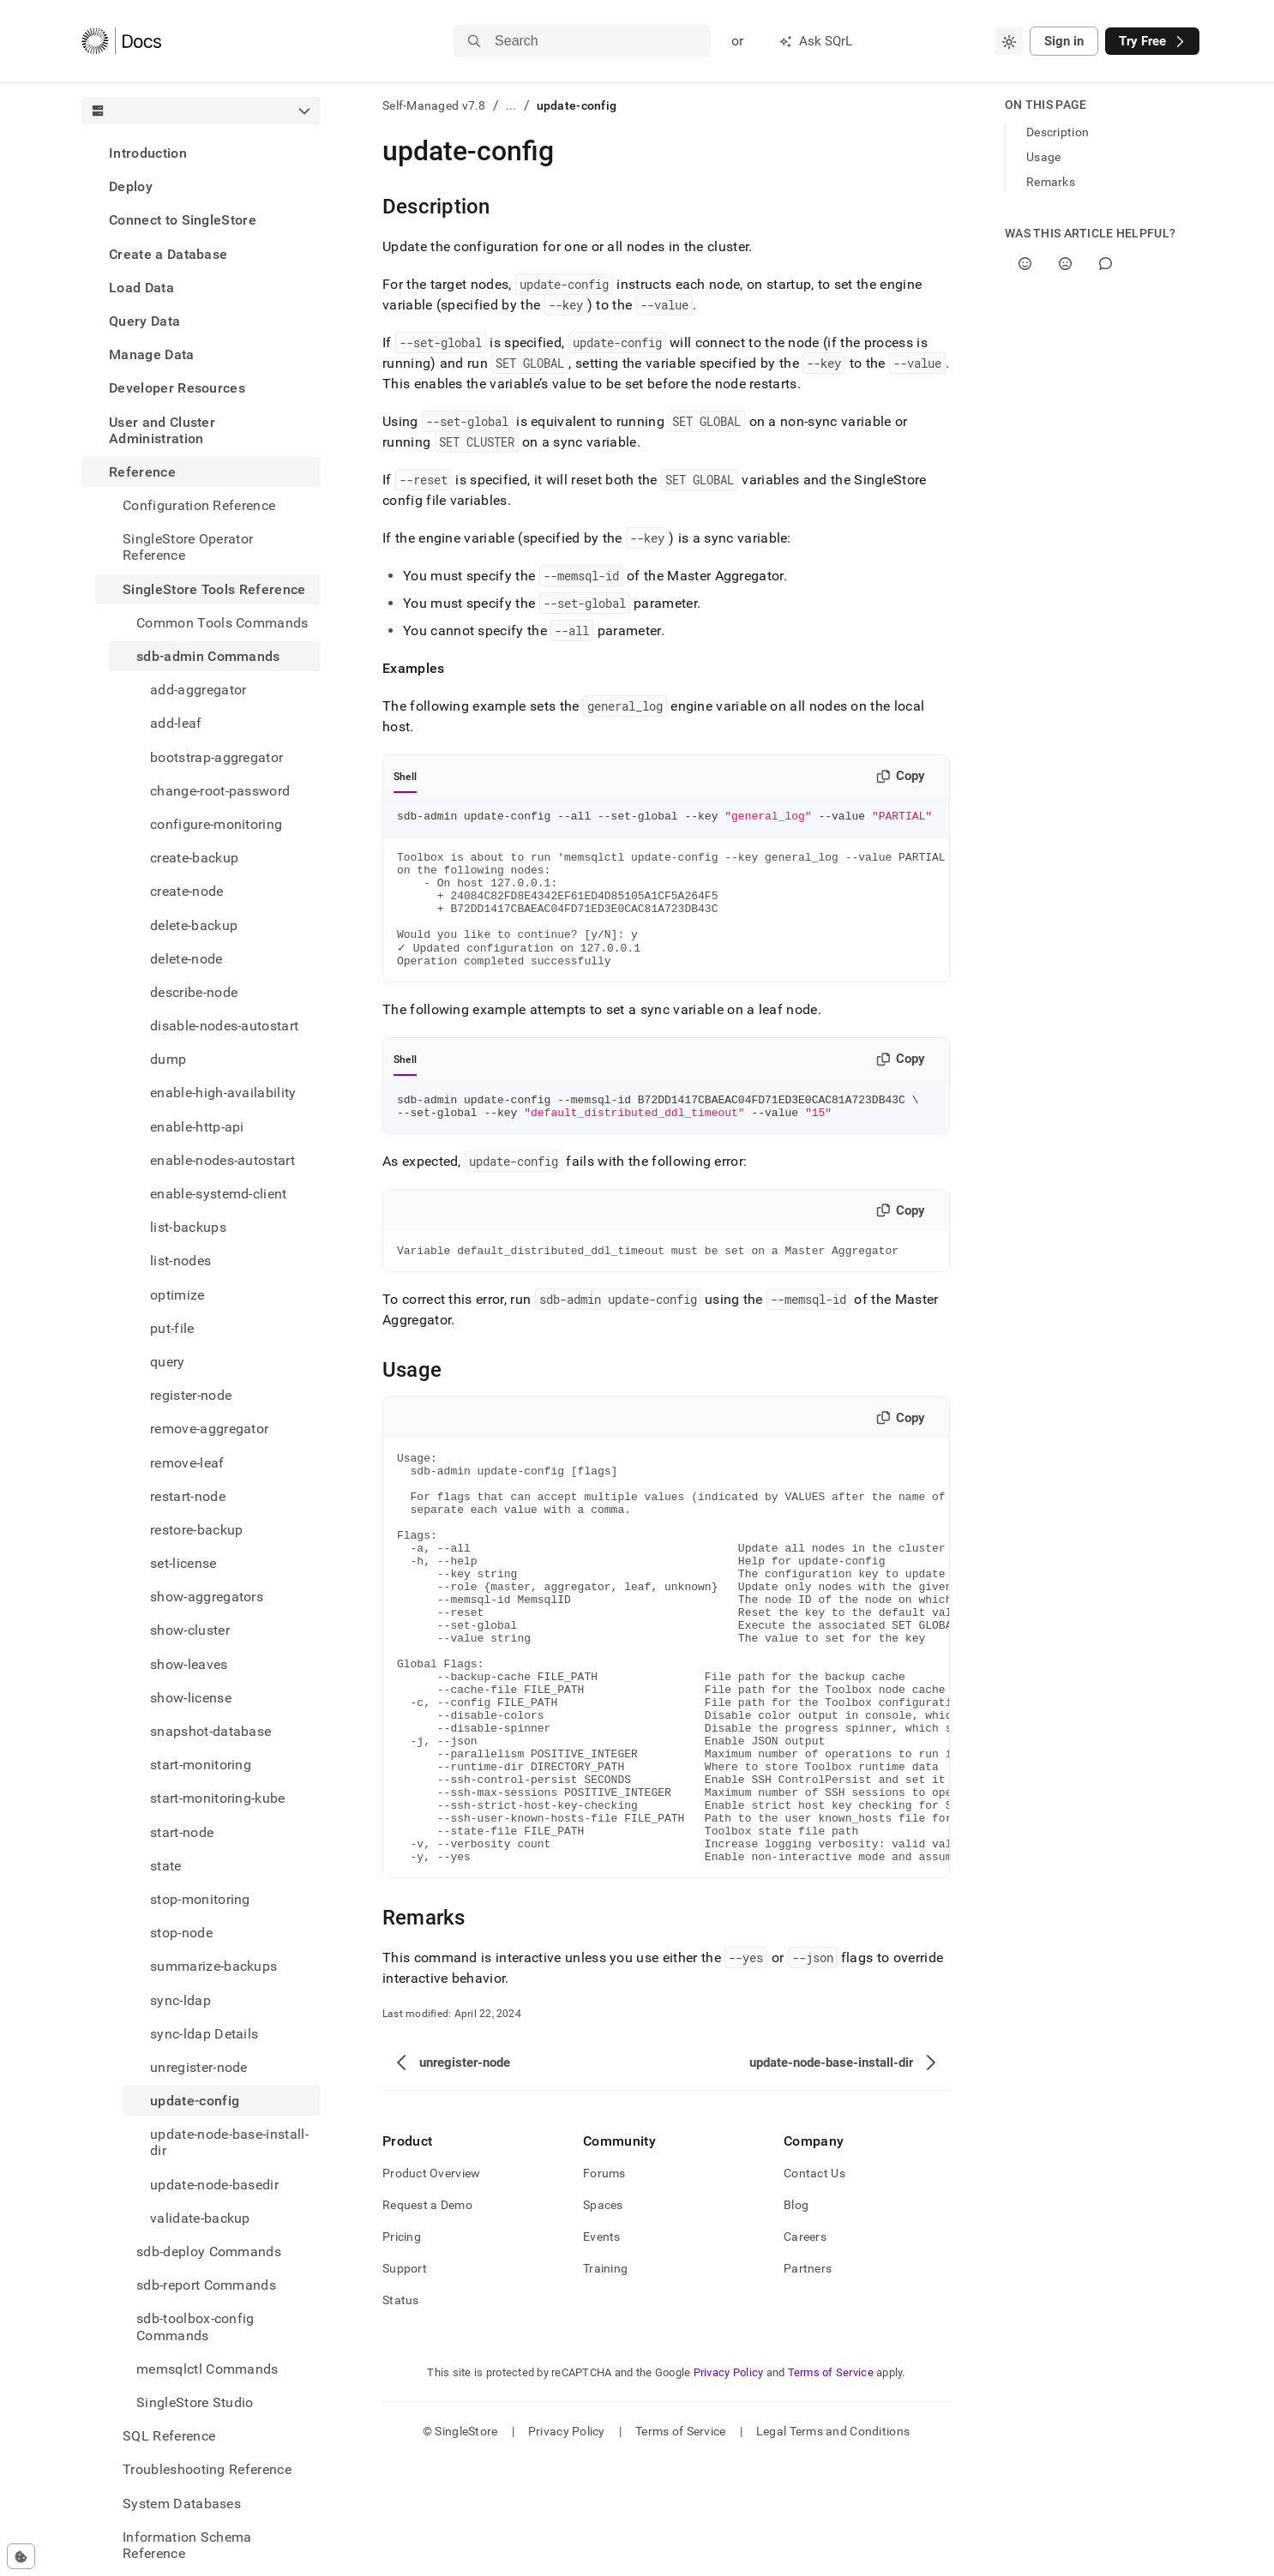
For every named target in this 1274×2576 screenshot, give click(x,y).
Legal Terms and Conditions (833, 2546)
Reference (142, 472)
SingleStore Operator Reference (188, 547)
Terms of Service (831, 2487)
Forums (604, 2288)
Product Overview (431, 2288)
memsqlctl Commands (207, 2369)
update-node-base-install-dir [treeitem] (229, 2142)
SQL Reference (169, 2436)
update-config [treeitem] (194, 2101)
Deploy (131, 186)
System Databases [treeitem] (182, 2503)
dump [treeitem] (168, 1059)
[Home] (121, 41)
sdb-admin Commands (208, 656)
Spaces (603, 2320)
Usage (1043, 157)
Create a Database (168, 254)
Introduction (148, 153)
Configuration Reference (199, 505)
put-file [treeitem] (172, 1328)
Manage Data (152, 354)
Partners (808, 2383)
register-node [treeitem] (190, 1395)
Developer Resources (177, 388)
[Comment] (1105, 263)
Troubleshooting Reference (207, 2469)
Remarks (1050, 182)
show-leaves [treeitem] (189, 1664)
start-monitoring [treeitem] (200, 1764)
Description (1057, 132)
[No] (1065, 263)
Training (605, 2383)
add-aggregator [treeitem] (198, 690)
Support (404, 2383)
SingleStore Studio (195, 2402)
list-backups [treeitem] (188, 1227)
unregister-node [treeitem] (199, 2067)
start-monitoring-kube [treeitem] (217, 1798)
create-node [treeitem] (187, 891)
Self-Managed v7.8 (434, 105)
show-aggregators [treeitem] (206, 1596)
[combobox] (1009, 41)
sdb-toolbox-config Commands (195, 2326)
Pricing (401, 2351)
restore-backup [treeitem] (196, 1530)
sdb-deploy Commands (208, 2251)
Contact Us (814, 2288)
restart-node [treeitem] (187, 1496)
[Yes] (1025, 263)
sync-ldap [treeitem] (180, 2000)
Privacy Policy (729, 2487)
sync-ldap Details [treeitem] (204, 2034)
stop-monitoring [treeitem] (200, 1899)
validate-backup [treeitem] (200, 2218)
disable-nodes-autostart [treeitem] (224, 1026)
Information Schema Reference (187, 2545)
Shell (405, 777)
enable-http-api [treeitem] (197, 1127)
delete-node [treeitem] (186, 959)
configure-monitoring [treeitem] (216, 824)
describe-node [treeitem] (193, 992)
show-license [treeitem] (190, 1698)
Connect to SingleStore (182, 220)
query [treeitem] (167, 1362)
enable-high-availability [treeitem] (223, 1092)
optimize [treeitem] (177, 1295)
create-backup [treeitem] (194, 858)
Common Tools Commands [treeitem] (222, 623)
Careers (805, 2351)
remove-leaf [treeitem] (187, 1463)
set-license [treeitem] (183, 1563)
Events (602, 2351)
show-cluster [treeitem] (190, 1630)
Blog (796, 2320)
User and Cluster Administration (162, 430)
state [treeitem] (166, 1866)
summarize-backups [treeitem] (213, 1966)
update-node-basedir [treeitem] (214, 2185)
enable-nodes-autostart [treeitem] (222, 1160)
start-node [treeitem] (181, 1832)
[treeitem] (201, 153)
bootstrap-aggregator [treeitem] (216, 757)
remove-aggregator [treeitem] (209, 1428)
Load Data (141, 287)
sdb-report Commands (206, 2285)
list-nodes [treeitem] (180, 1260)
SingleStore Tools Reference (214, 589)
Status (400, 2415)
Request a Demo (427, 2320)
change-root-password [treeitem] (220, 791)
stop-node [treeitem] (181, 1932)
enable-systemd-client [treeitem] (218, 1194)
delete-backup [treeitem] (193, 925)
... (511, 105)
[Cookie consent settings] (21, 2556)
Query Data (144, 321)
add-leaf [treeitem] (176, 723)
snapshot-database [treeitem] (210, 1731)
